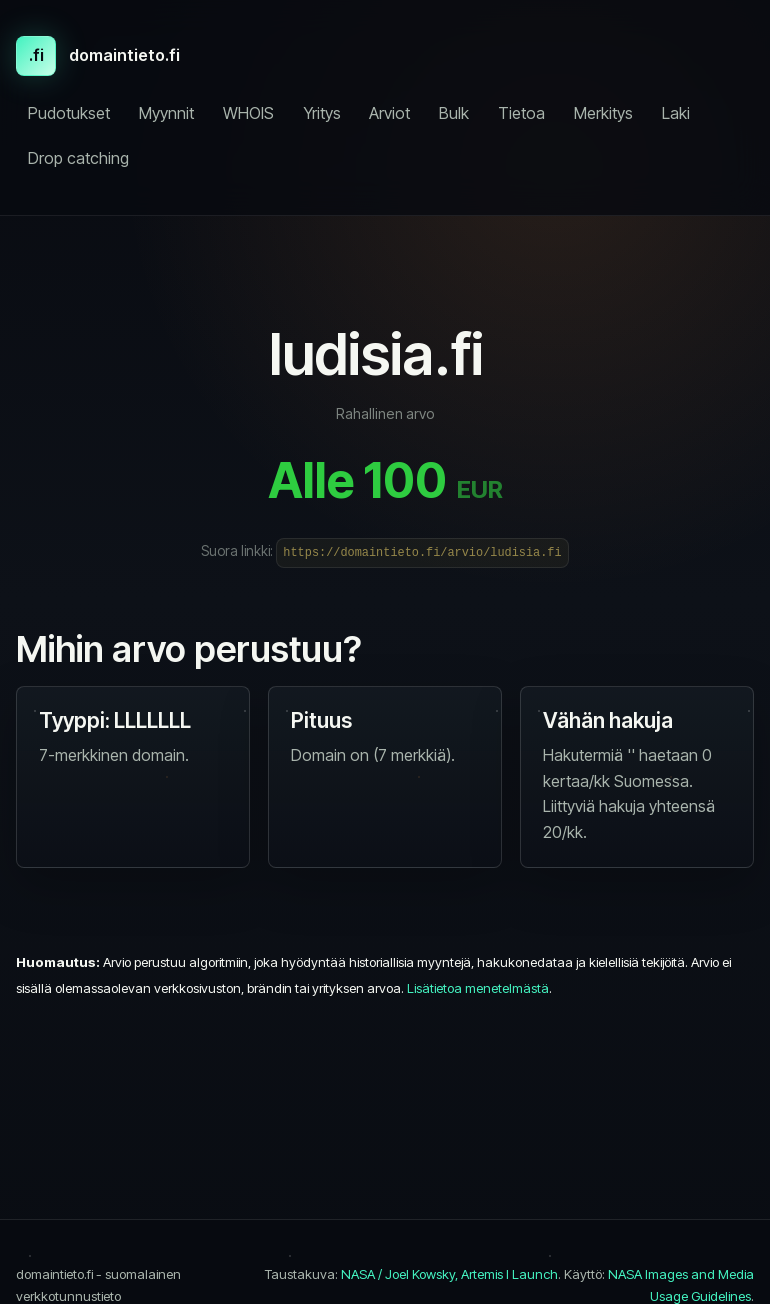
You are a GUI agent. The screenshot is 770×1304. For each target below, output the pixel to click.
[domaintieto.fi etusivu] (98, 56)
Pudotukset (69, 113)
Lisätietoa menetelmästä (478, 988)
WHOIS (248, 113)
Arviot (389, 113)
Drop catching (78, 158)
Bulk (454, 113)
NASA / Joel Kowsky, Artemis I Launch (449, 1274)
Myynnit (166, 113)
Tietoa (521, 113)
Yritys (322, 113)
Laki (676, 113)
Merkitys (603, 113)
